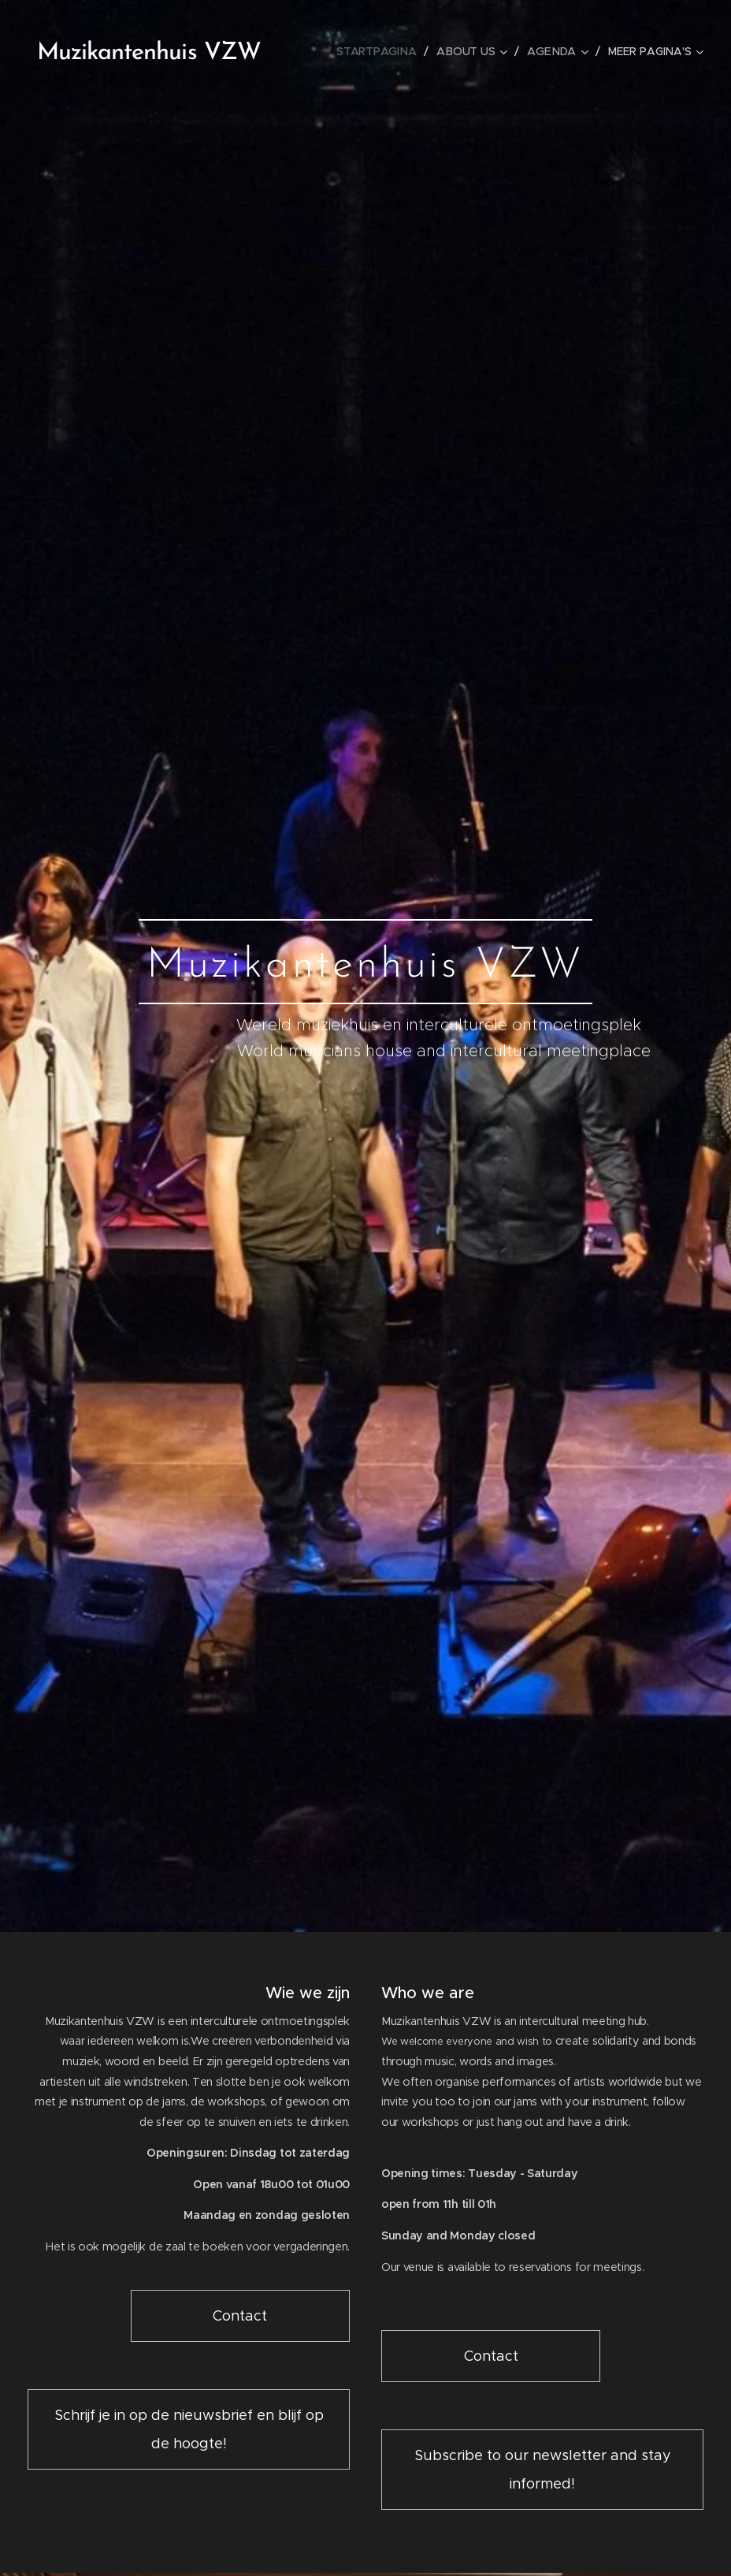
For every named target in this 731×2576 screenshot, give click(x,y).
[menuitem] (381, 51)
